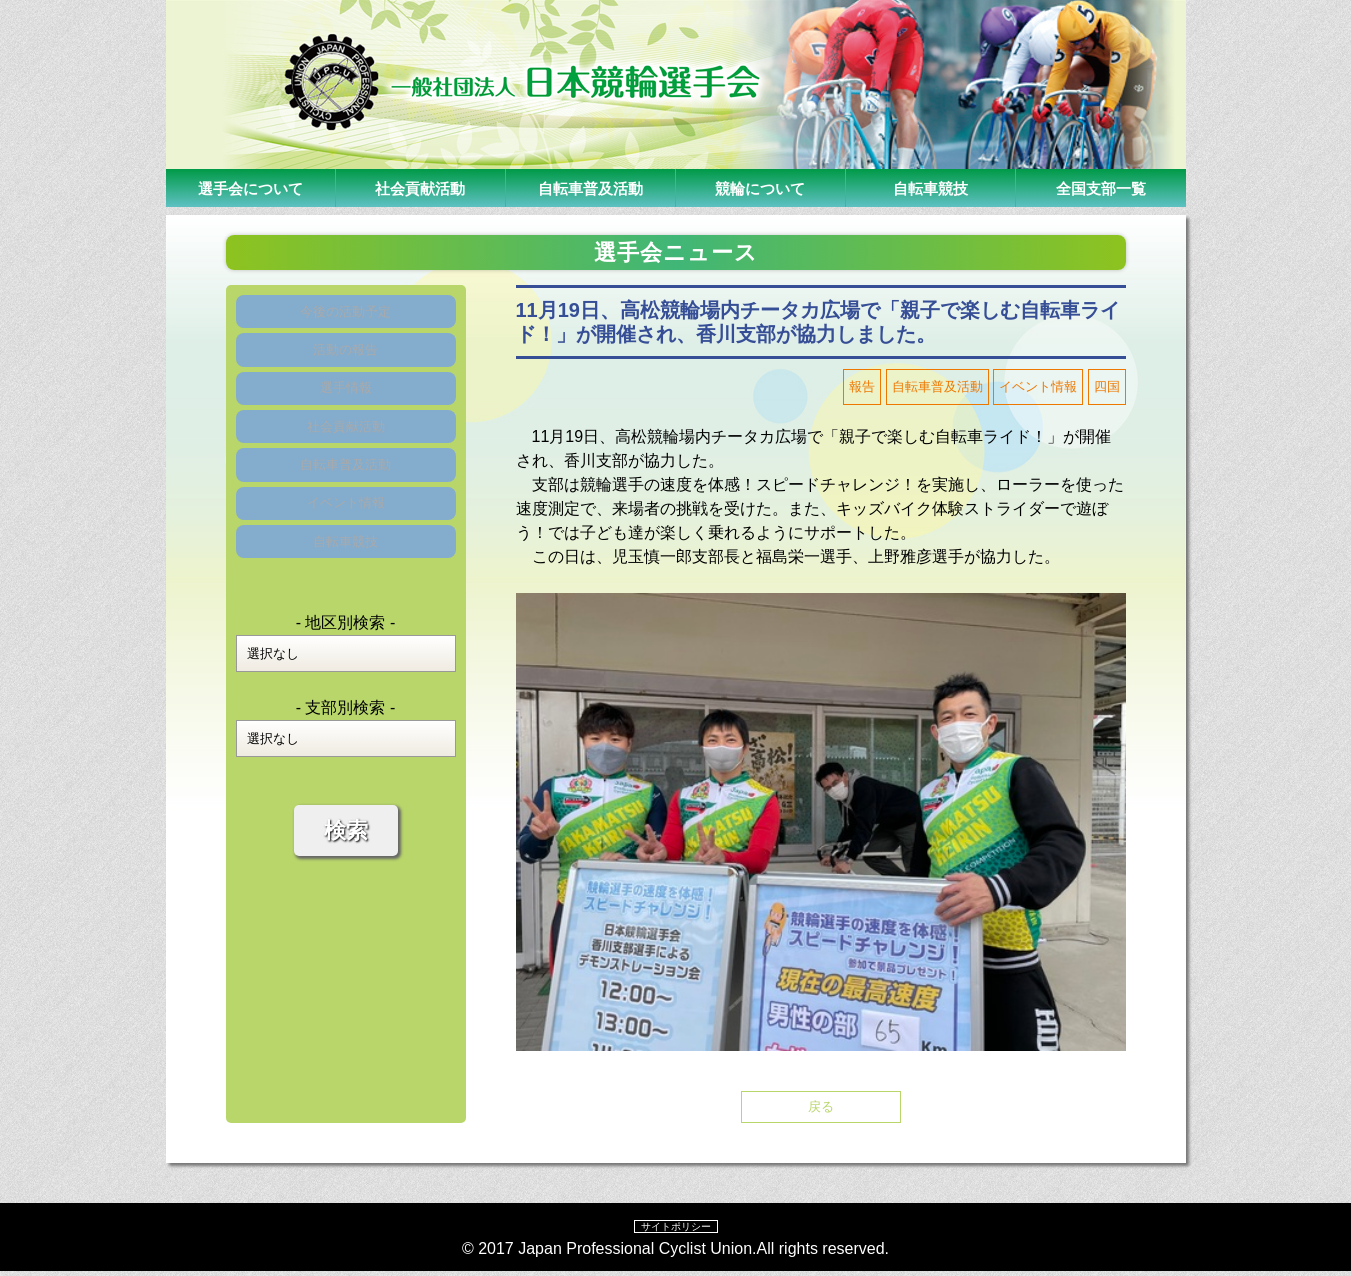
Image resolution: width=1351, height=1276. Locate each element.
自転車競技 (930, 187)
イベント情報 (346, 561)
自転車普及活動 (590, 187)
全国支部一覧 (1101, 187)
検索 (346, 905)
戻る (821, 1108)
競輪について (760, 187)
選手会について (250, 187)
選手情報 (346, 414)
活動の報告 (346, 365)
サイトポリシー (676, 1230)
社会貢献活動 (420, 187)
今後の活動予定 (346, 316)
